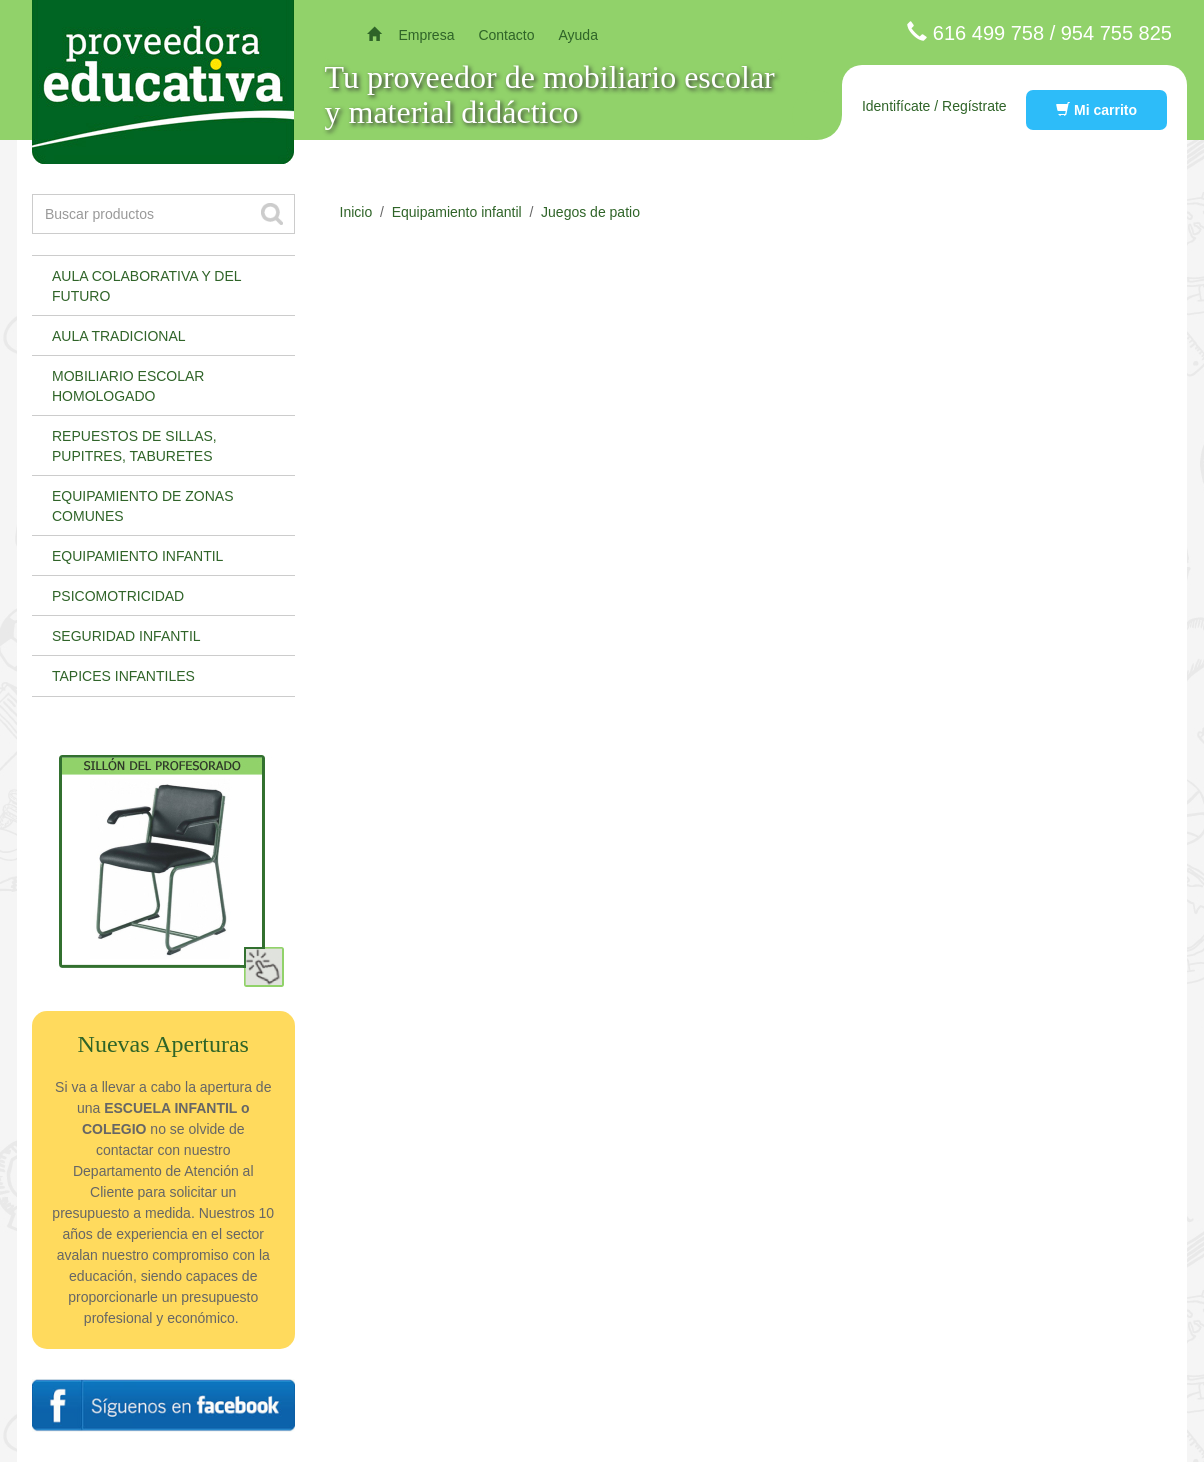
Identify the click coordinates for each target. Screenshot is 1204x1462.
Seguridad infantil (126, 636)
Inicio (356, 212)
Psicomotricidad (118, 596)
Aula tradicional (119, 336)
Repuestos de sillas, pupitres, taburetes (134, 446)
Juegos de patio (590, 212)
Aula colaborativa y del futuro (147, 286)
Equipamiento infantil (137, 556)
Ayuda (577, 35)
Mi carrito (1096, 110)
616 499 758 (988, 33)
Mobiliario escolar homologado (128, 386)
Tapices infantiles (123, 676)
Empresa (426, 35)
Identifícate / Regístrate (934, 106)
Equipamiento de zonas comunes (143, 506)
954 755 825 (1116, 33)
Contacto (506, 35)
